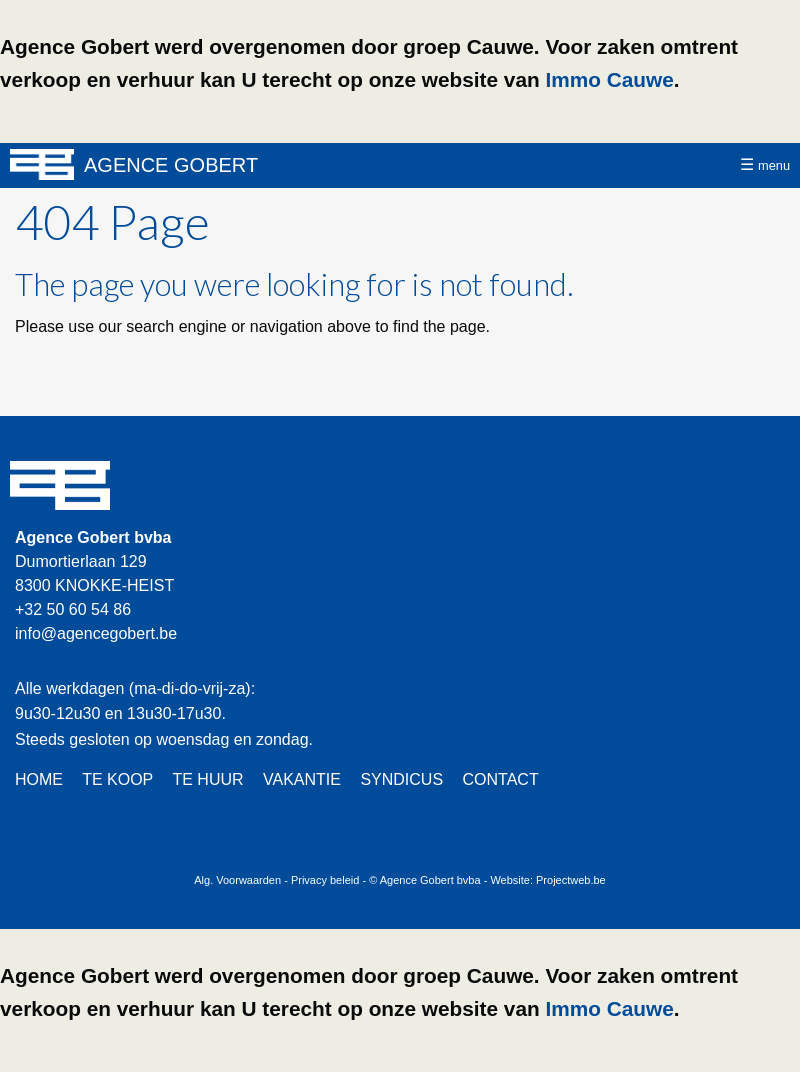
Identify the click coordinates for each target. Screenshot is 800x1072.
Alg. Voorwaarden (237, 880)
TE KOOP (117, 779)
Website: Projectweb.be (547, 880)
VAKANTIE (302, 779)
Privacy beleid (325, 880)
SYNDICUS (401, 779)
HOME (39, 779)
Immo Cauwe (609, 79)
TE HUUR (207, 779)
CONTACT (501, 779)
